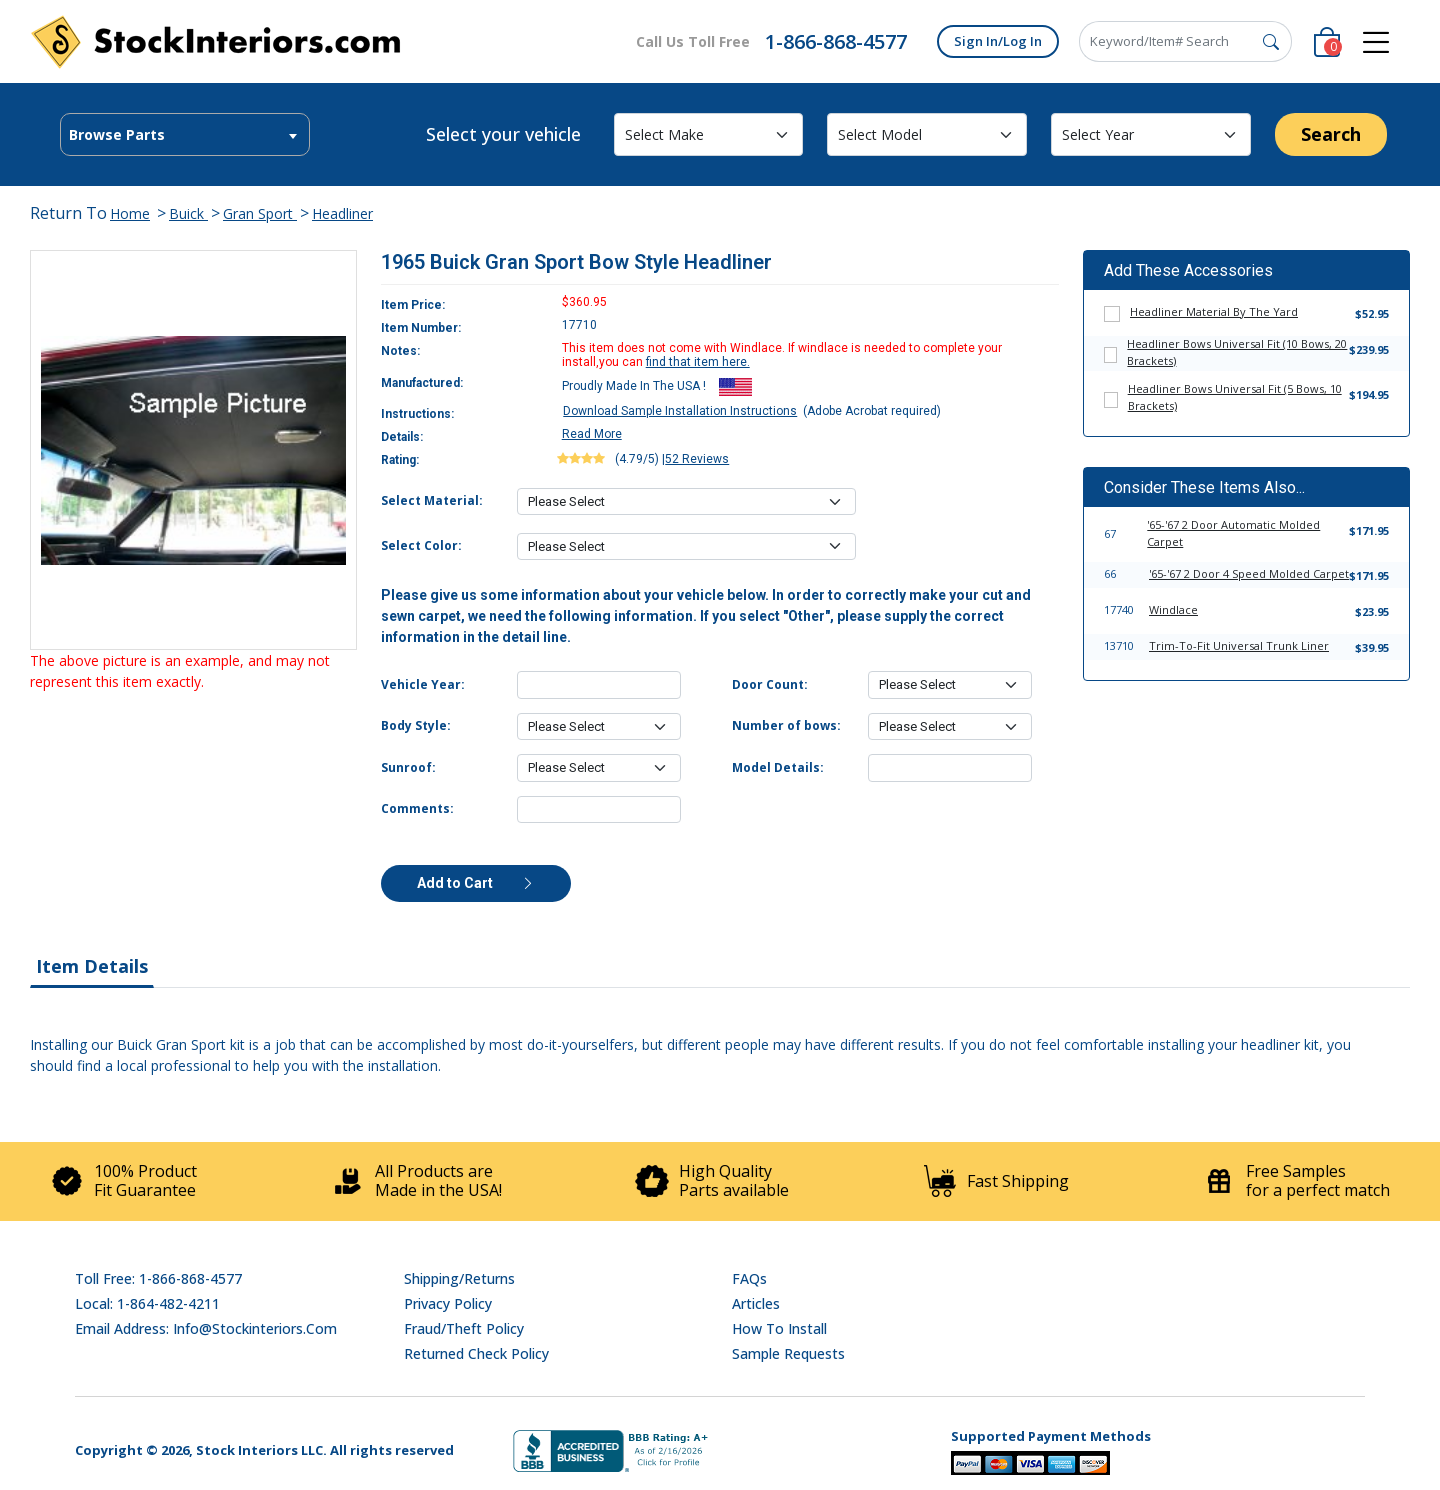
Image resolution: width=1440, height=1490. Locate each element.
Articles (756, 1303)
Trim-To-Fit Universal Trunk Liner (1239, 645)
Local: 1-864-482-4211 (147, 1303)
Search (1331, 134)
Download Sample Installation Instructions (680, 411)
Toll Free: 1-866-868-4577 (158, 1278)
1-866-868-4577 (836, 41)
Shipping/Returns (459, 1278)
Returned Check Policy (476, 1353)
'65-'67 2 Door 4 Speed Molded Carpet (1249, 573)
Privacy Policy (448, 1303)
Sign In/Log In (998, 41)
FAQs (749, 1278)
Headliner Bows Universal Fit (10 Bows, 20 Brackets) (1237, 352)
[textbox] (185, 135)
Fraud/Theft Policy (464, 1328)
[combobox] (185, 134)
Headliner (342, 213)
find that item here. (698, 362)
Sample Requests (788, 1353)
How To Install (779, 1328)
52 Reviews (697, 459)
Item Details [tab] (92, 966)
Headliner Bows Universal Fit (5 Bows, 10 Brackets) (1235, 397)
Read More (592, 434)
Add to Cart (476, 883)
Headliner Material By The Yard (1214, 311)
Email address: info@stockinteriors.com (206, 1328)
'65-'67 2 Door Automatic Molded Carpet (1233, 533)
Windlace (1173, 609)
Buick (188, 213)
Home (130, 213)
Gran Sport (260, 213)
